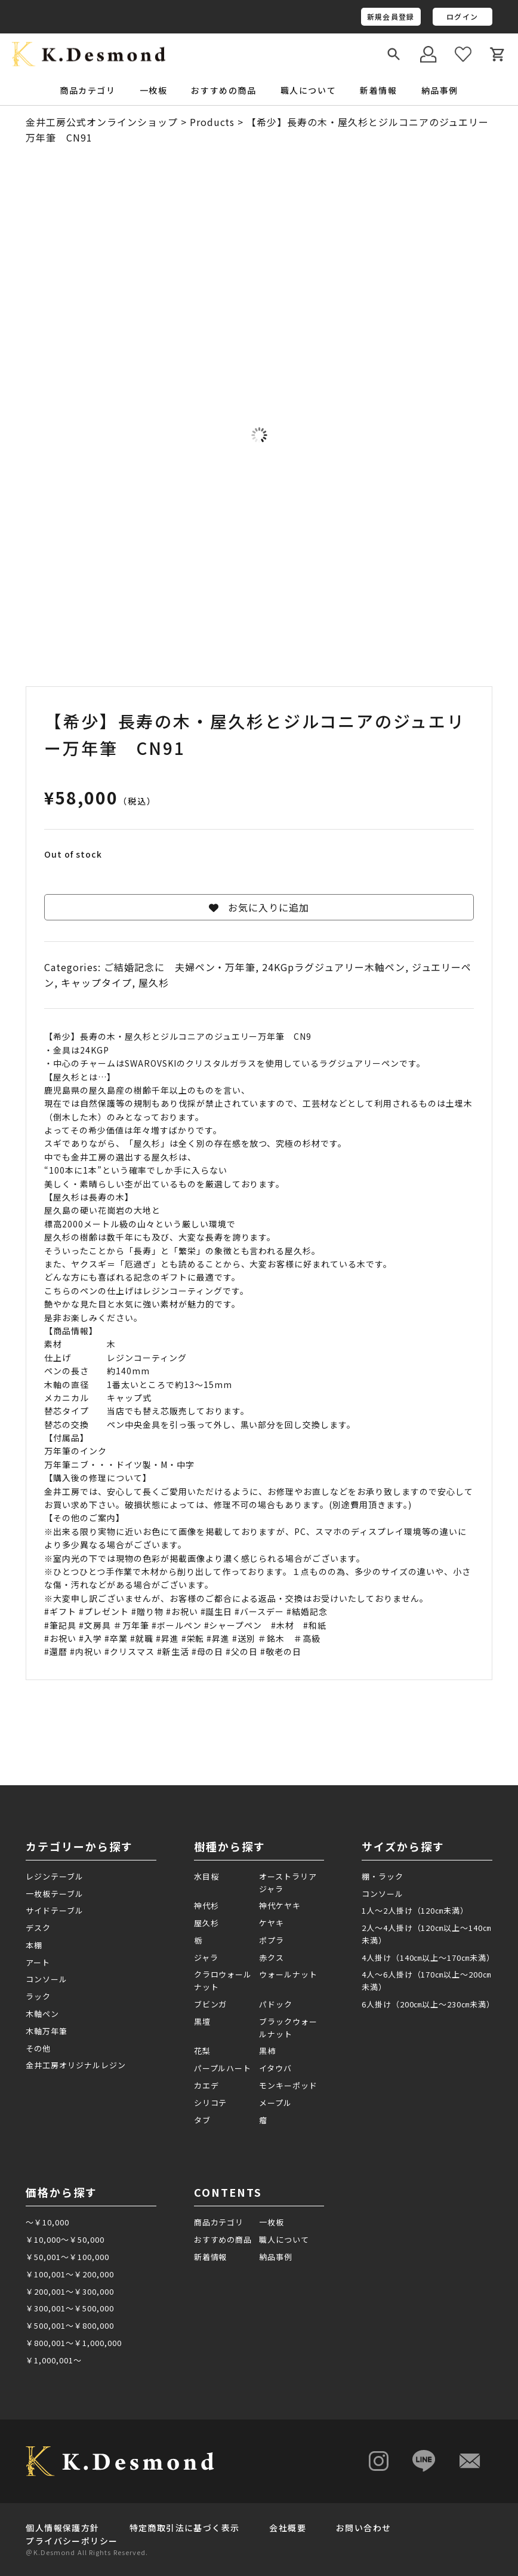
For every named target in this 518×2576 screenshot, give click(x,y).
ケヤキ (271, 1923)
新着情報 (378, 90)
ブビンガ (210, 2004)
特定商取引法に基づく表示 (185, 2528)
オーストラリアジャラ (288, 1883)
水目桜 (206, 1876)
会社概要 (287, 2528)
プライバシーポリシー (72, 2541)
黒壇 (202, 2021)
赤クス (271, 1957)
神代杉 (206, 1905)
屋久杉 (153, 982)
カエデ (206, 2085)
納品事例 (439, 90)
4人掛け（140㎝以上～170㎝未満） (427, 1957)
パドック (275, 2004)
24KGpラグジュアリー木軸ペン (333, 967)
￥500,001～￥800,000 (69, 2325)
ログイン (462, 16)
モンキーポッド (288, 2085)
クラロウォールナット (223, 1980)
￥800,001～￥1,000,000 (73, 2342)
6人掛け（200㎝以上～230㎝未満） (427, 2004)
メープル (275, 2102)
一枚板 (271, 2222)
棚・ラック (382, 1876)
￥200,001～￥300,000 (69, 2291)
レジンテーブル (55, 1876)
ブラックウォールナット (288, 2028)
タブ (202, 2120)
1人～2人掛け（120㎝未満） (415, 1910)
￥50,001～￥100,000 (67, 2256)
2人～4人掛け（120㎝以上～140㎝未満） (426, 1934)
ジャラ (206, 1957)
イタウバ (275, 2068)
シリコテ (210, 2102)
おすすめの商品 (223, 90)
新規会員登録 (390, 16)
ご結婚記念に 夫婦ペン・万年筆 (179, 967)
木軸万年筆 (46, 2031)
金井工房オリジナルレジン (76, 2065)
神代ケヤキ (280, 1905)
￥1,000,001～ (54, 2360)
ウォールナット (288, 1974)
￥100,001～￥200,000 (69, 2274)
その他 (38, 2048)
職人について (308, 90)
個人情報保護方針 (62, 2528)
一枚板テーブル (55, 1893)
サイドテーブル (55, 1910)
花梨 (202, 2050)
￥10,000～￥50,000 (65, 2239)
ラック (38, 1996)
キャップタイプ (96, 982)
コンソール (46, 1979)
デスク (38, 1927)
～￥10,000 (47, 2222)
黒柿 (267, 2050)
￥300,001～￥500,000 (69, 2308)
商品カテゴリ (219, 2222)
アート (38, 1962)
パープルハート (223, 2068)
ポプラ (271, 1940)
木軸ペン (42, 2013)
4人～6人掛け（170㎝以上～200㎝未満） (426, 1980)
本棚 (34, 1945)
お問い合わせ (363, 2528)
